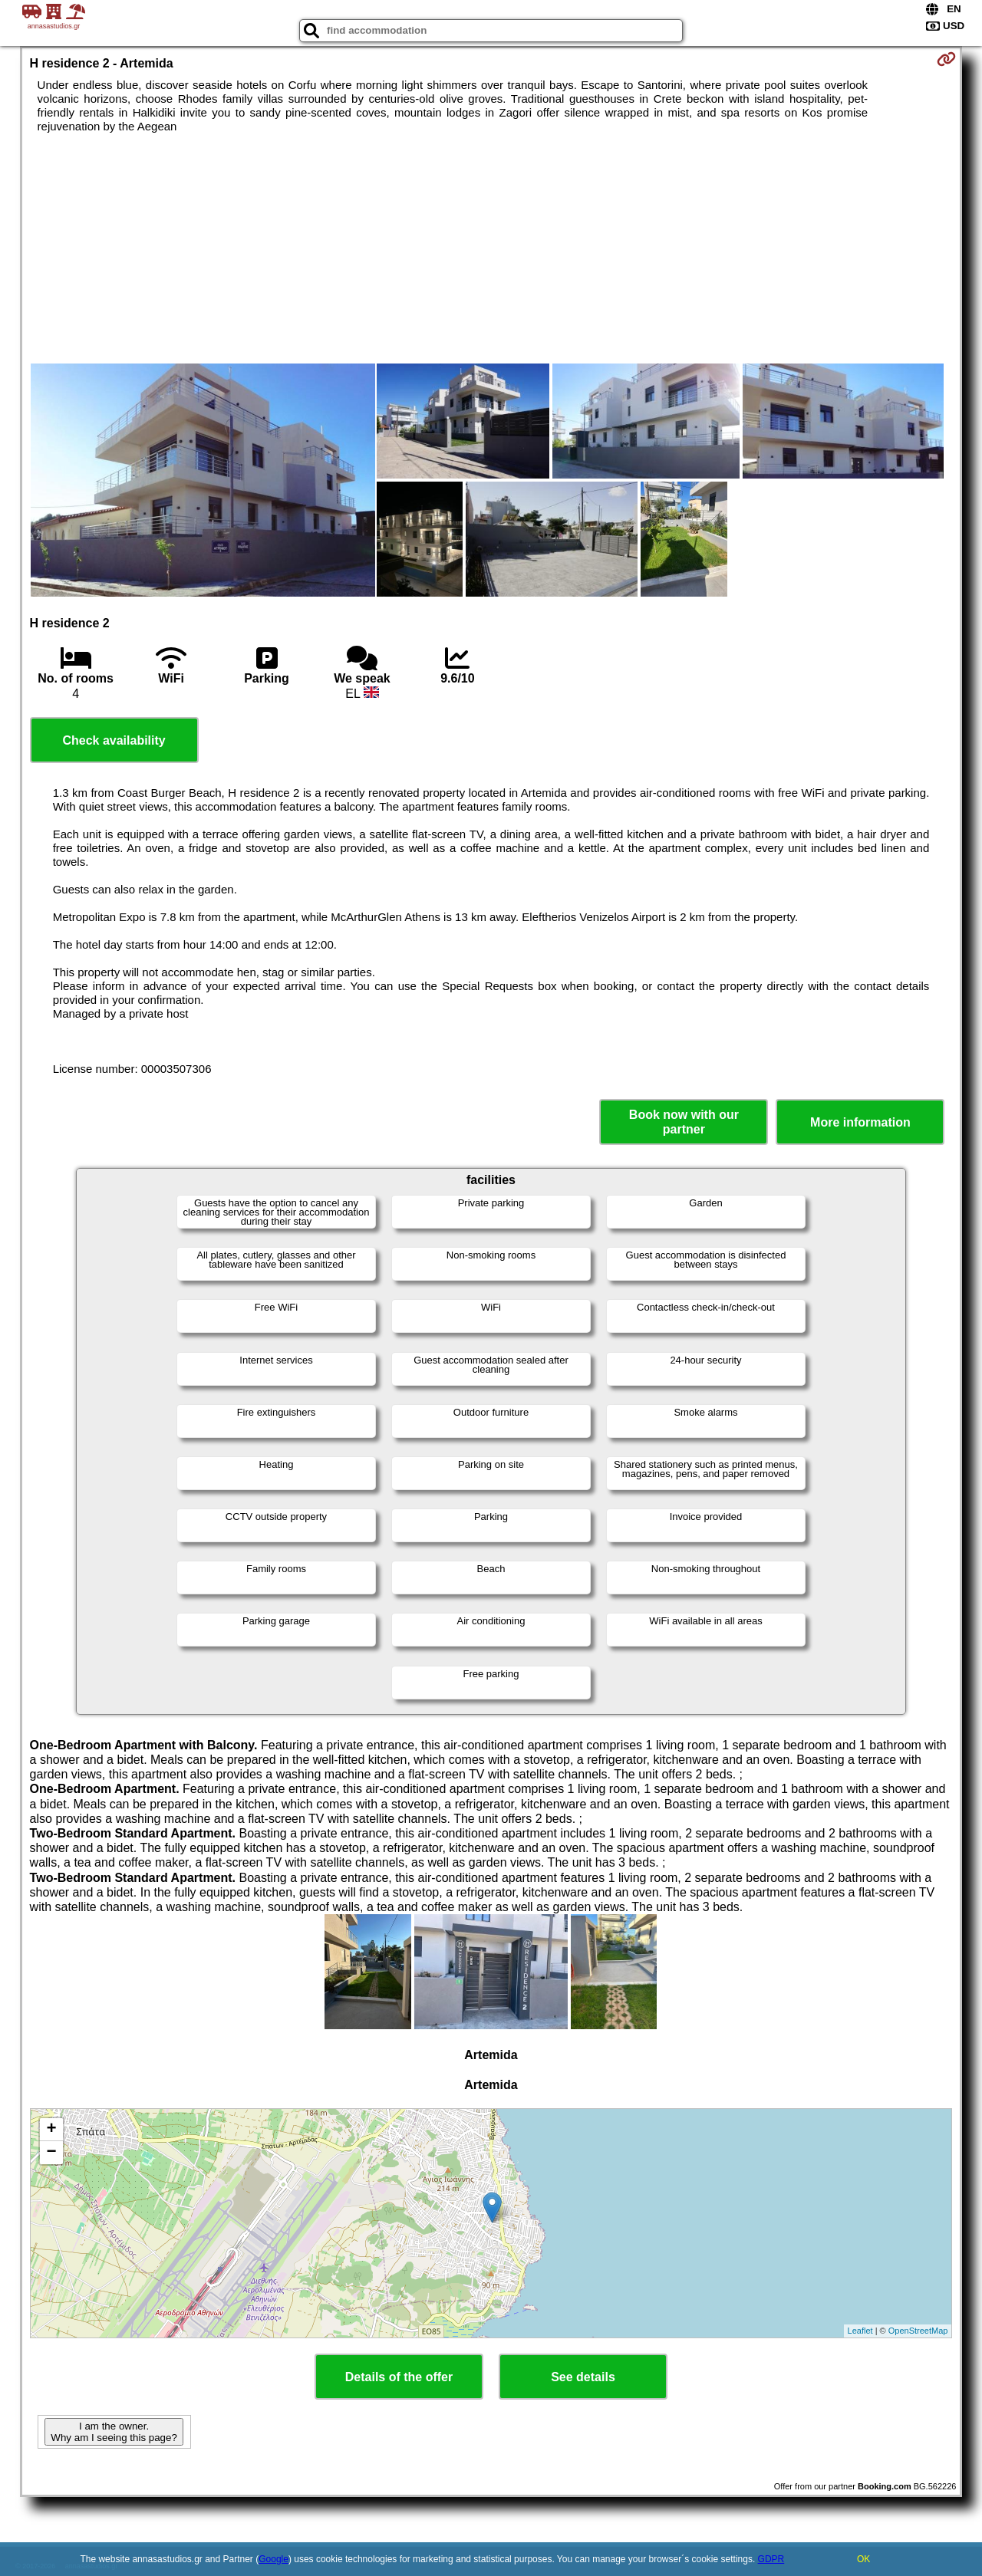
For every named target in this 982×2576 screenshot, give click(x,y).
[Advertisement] (491, 248)
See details (583, 2377)
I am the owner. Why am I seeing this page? (113, 2431)
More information (860, 1122)
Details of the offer (399, 2377)
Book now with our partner (684, 1122)
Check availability (113, 740)
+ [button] (51, 2129)
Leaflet (860, 2330)
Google (273, 2559)
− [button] (51, 2152)
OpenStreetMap (918, 2330)
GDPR (771, 2559)
